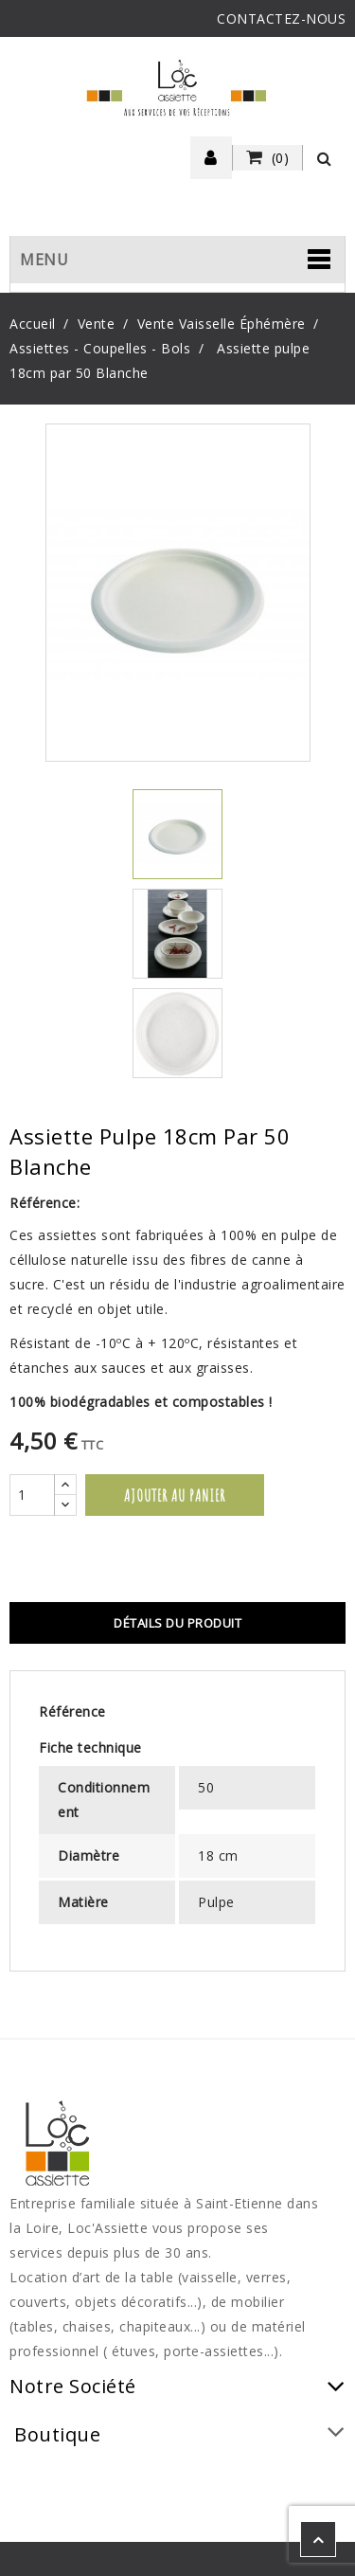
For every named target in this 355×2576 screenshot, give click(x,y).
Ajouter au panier (174, 1495)
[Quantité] (32, 1495)
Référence (72, 1711)
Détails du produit (177, 1622)
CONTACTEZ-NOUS (281, 18)
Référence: (44, 1203)
